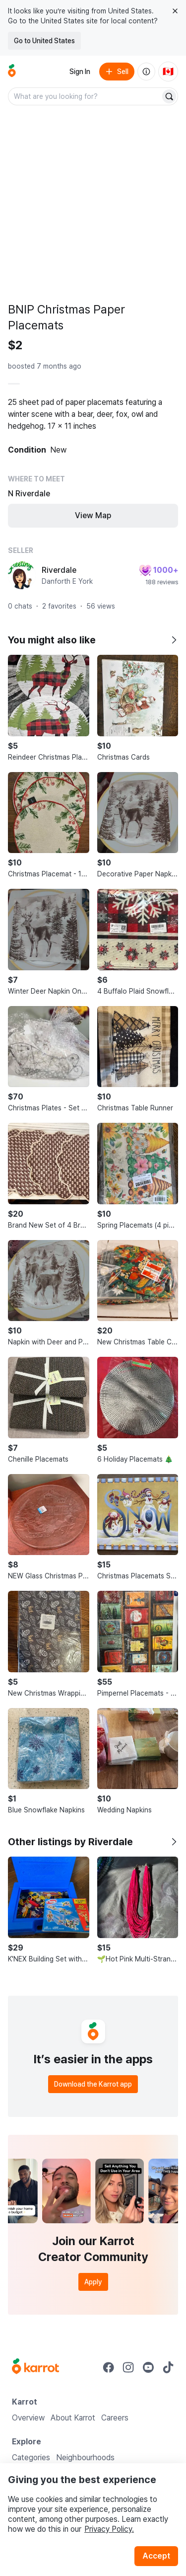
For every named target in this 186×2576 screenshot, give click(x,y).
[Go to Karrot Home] (35, 2367)
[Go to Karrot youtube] (148, 2367)
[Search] (169, 96)
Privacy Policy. (109, 2529)
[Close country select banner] (175, 11)
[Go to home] (12, 71)
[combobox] (85, 96)
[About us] (146, 71)
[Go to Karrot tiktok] (168, 2367)
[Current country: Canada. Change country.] (168, 71)
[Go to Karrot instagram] (128, 2367)
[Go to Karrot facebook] (109, 2367)
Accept (156, 2556)
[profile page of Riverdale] (22, 575)
